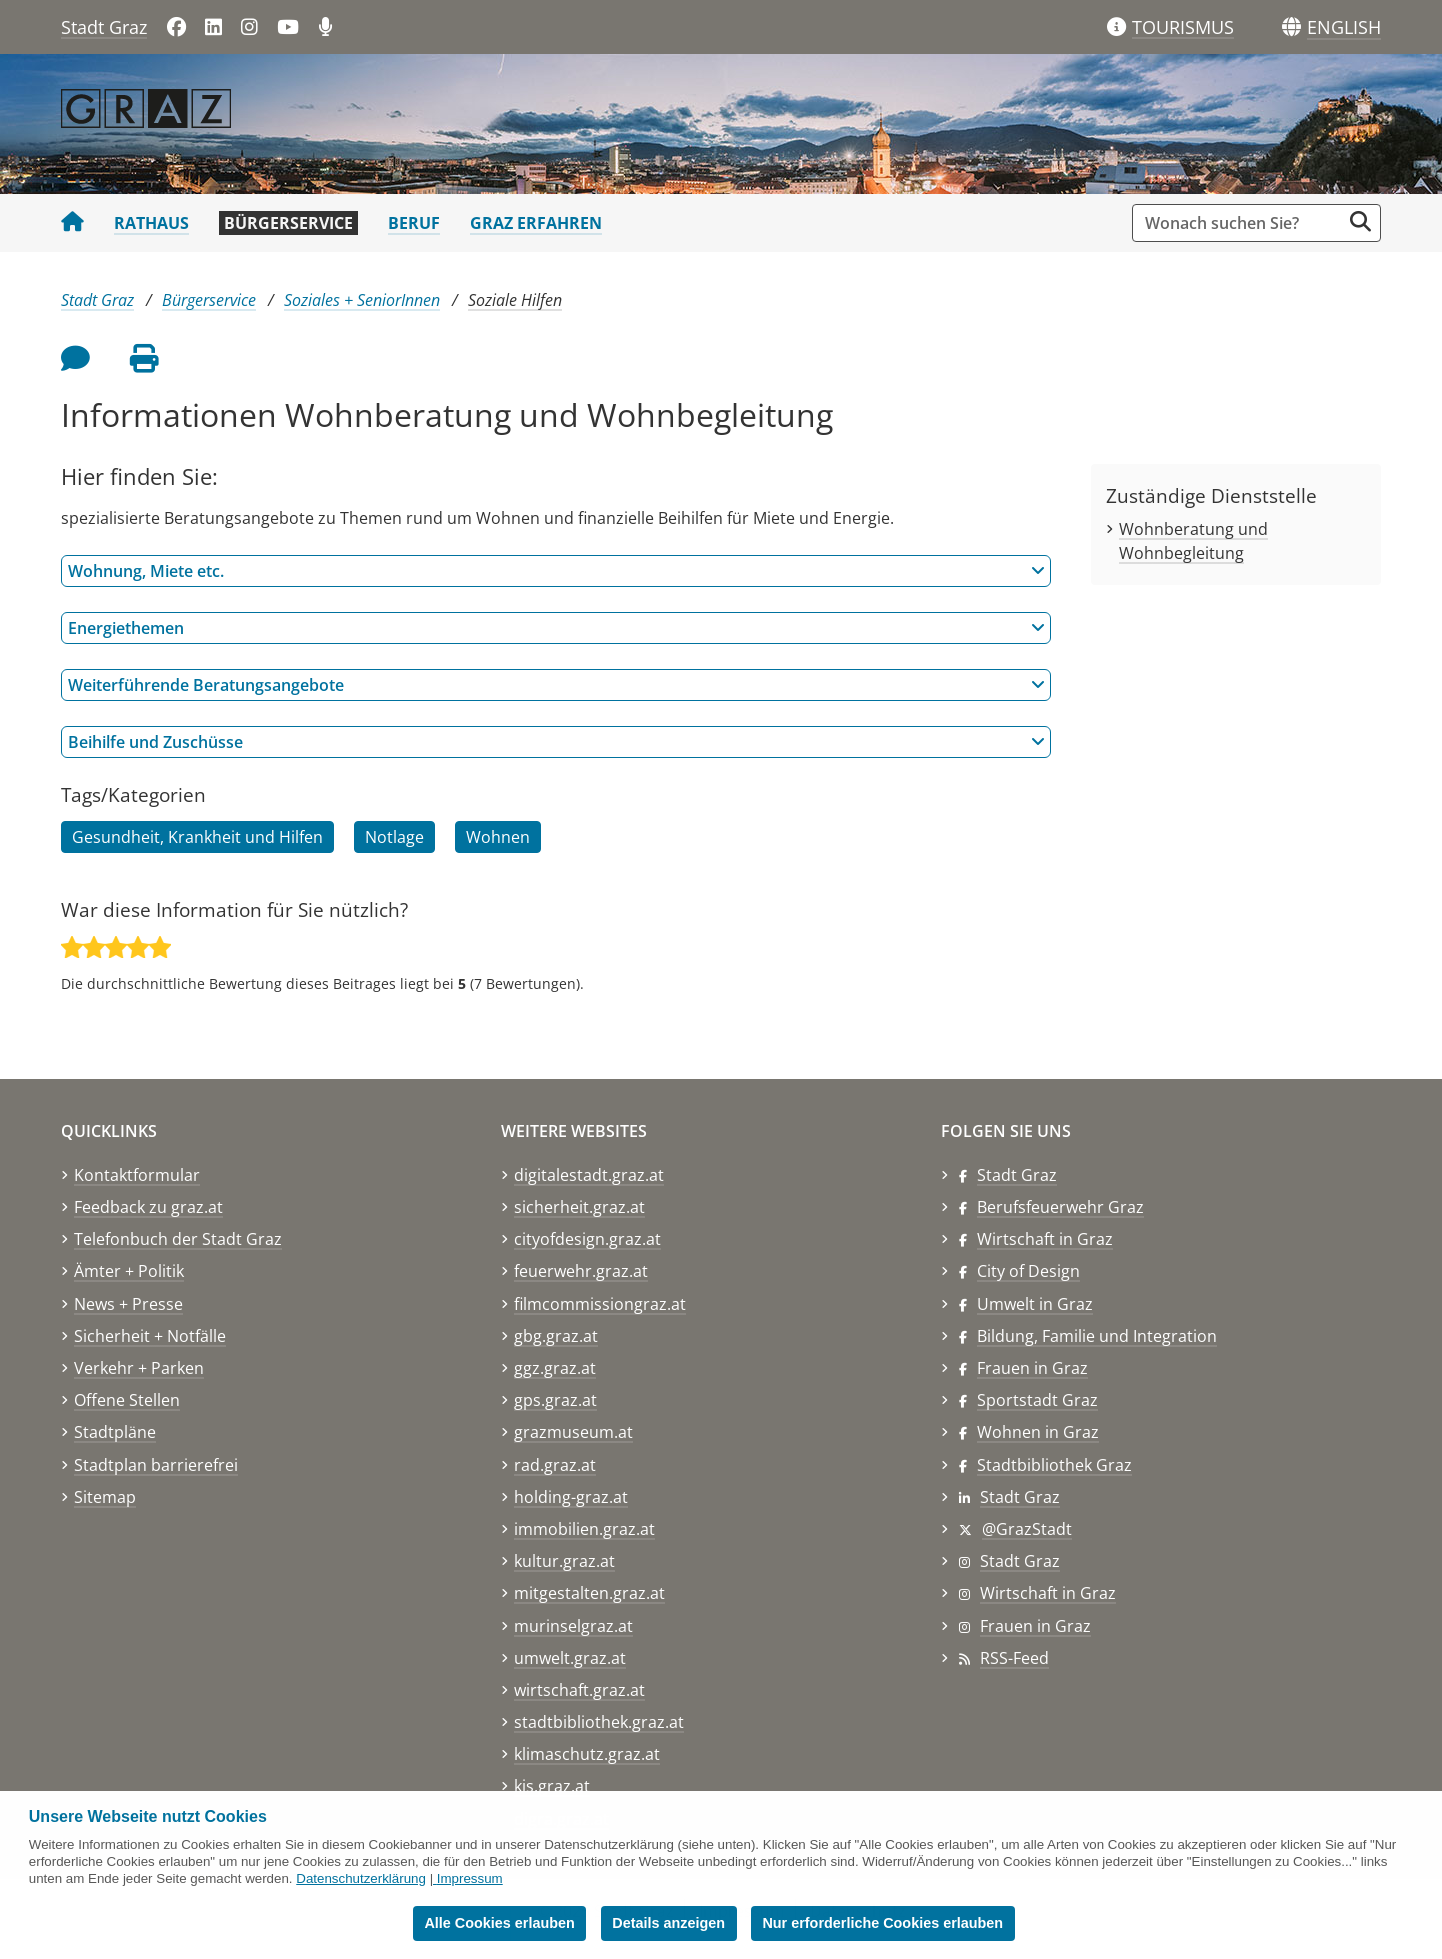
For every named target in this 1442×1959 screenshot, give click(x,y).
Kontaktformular (137, 1175)
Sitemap (105, 1497)
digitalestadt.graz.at (589, 1175)
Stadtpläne (115, 1432)
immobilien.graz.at (584, 1529)
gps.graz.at (555, 1400)
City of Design (1028, 1271)
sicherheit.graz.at (579, 1207)
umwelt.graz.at (570, 1658)
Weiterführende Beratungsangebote (556, 685)
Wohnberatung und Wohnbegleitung (1193, 541)
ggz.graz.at (555, 1368)
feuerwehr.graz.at (581, 1271)
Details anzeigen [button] (668, 1923)
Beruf (414, 223)
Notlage (394, 837)
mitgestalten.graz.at (589, 1593)
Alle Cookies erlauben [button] (499, 1923)
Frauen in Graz (1032, 1368)
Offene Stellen (127, 1400)
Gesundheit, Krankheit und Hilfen (197, 837)
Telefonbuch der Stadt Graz (178, 1239)
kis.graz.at (552, 1786)
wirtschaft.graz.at (579, 1690)
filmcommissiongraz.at (600, 1304)
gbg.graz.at (556, 1336)
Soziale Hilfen (515, 300)
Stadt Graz (104, 27)
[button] (1344, 28)
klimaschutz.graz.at (587, 1754)
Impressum (470, 1878)
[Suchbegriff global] (1241, 223)
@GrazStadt (1027, 1529)
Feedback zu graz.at (148, 1207)
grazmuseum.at (573, 1432)
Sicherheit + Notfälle (150, 1336)
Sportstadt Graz (1037, 1400)
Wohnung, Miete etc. (556, 571)
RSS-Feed (1014, 1658)
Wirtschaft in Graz (1045, 1239)
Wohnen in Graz (1038, 1432)
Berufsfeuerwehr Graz (1060, 1207)
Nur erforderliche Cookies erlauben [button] (882, 1923)
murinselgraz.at (573, 1626)
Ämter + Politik (129, 1271)
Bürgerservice (288, 223)
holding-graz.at (571, 1497)
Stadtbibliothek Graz (1054, 1465)
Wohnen (498, 837)
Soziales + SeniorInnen (362, 300)
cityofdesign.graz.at (587, 1239)
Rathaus (151, 223)
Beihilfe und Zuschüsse (556, 742)
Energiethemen (556, 628)
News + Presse (128, 1304)
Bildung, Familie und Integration (1097, 1336)
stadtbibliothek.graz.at (599, 1722)
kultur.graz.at (564, 1561)
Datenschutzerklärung (361, 1878)
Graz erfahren (536, 223)
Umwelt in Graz (1035, 1304)
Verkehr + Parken (139, 1368)
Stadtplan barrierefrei (156, 1465)
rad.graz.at (555, 1465)
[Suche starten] (1360, 221)
